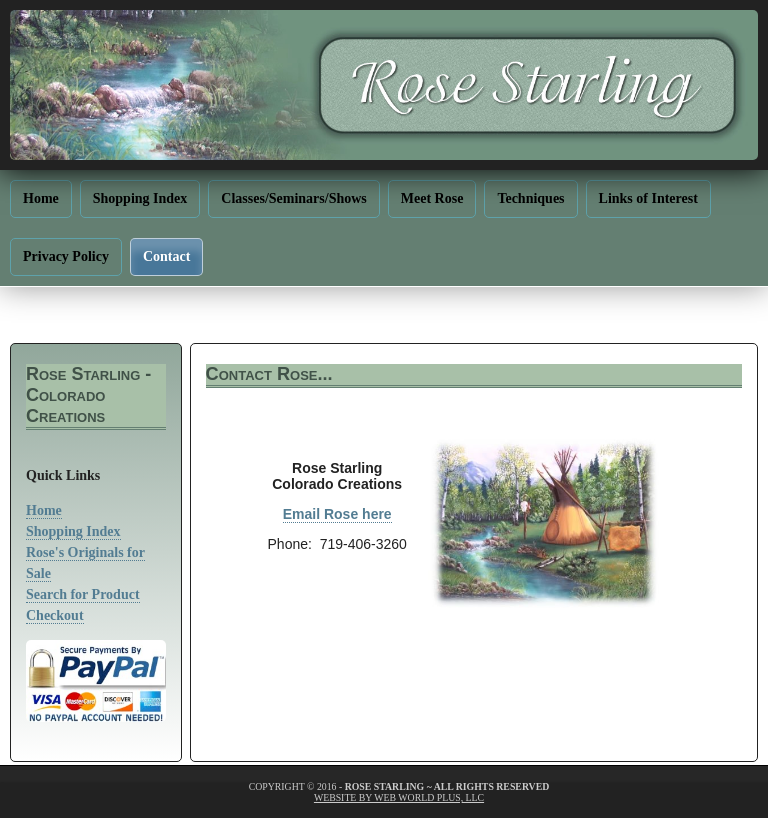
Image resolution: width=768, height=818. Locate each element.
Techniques (530, 198)
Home (41, 198)
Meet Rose (432, 198)
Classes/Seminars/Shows (293, 198)
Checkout (55, 615)
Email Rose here (337, 514)
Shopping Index (140, 198)
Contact (166, 256)
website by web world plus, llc (399, 797)
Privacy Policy (66, 256)
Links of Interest (648, 198)
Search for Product (83, 594)
